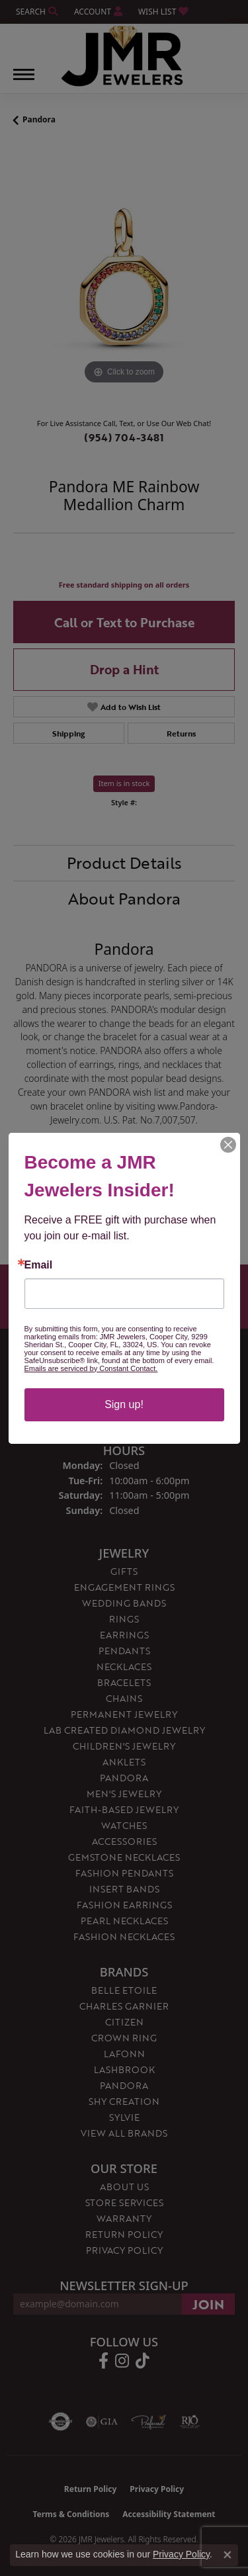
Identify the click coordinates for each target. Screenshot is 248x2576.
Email (38, 1265)
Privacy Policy (181, 2554)
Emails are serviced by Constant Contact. (91, 1368)
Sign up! (124, 1404)
